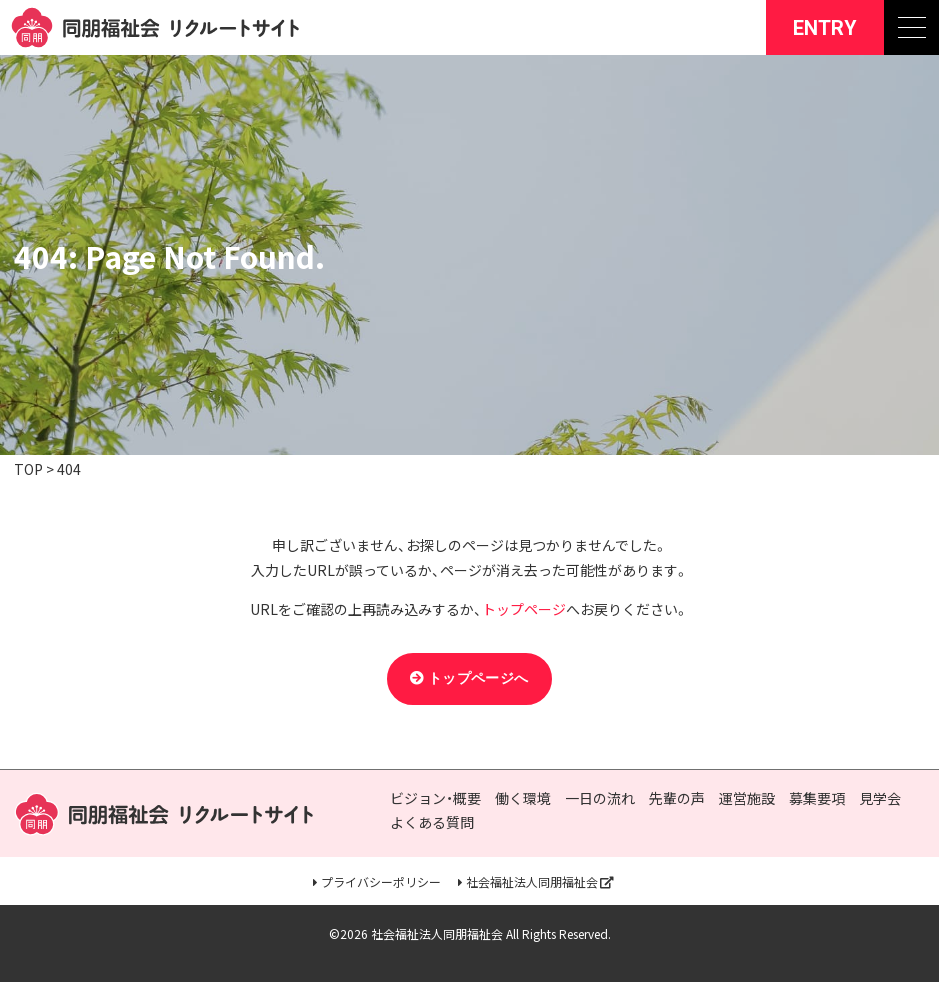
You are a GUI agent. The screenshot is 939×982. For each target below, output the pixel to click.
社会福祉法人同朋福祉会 (532, 882)
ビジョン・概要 (435, 798)
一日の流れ (600, 798)
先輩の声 (677, 798)
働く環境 (523, 798)
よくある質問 (432, 822)
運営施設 (747, 798)
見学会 (880, 798)
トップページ (524, 609)
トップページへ (478, 678)
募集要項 (817, 798)
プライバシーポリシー (381, 882)
